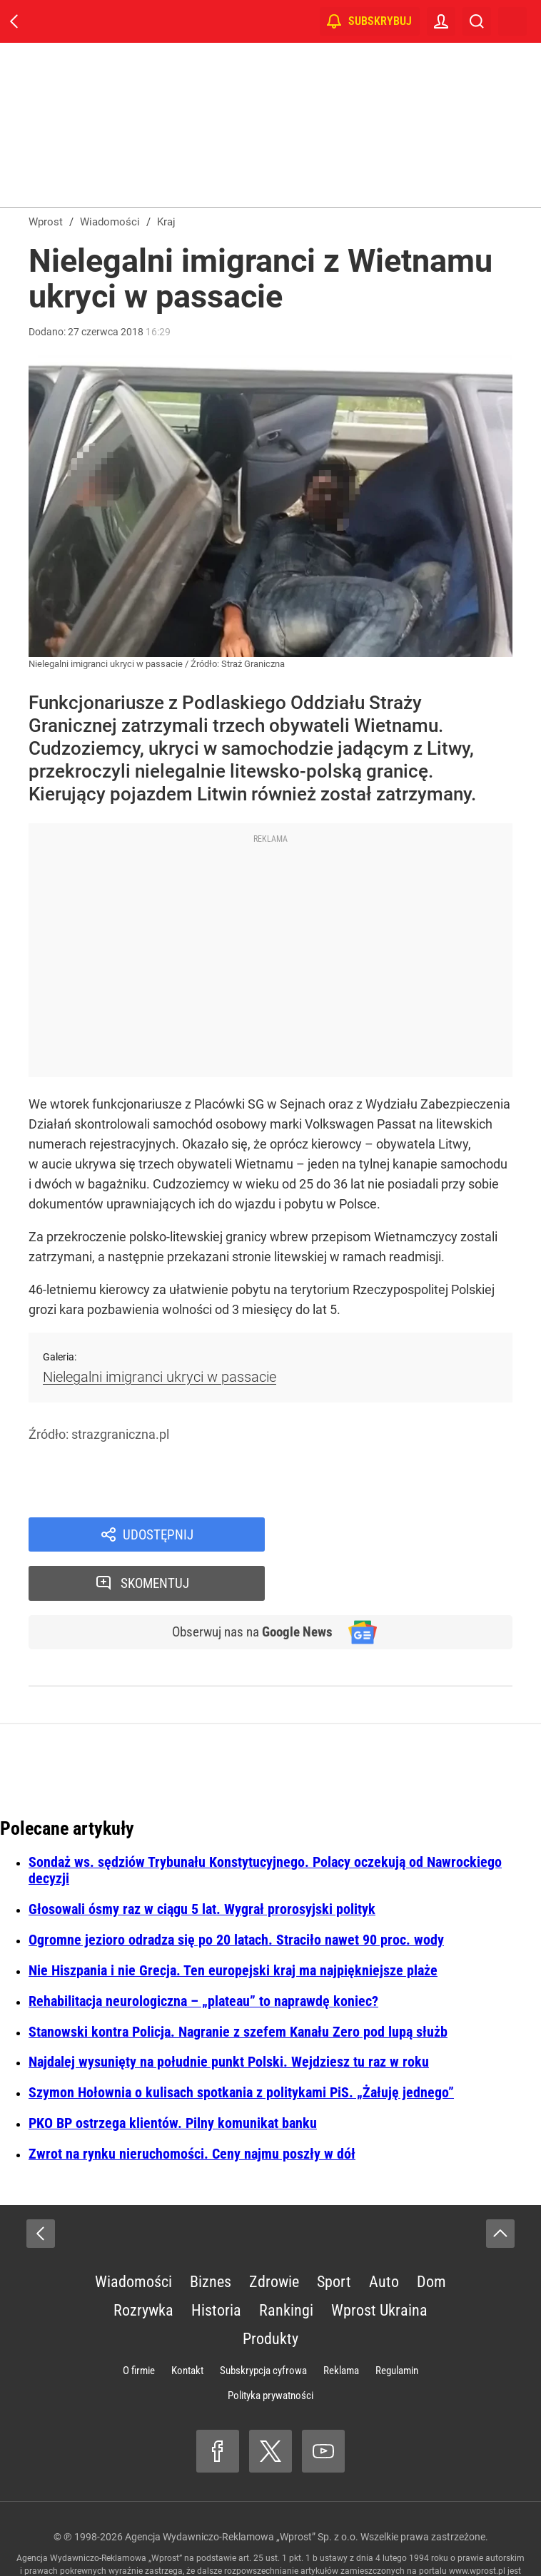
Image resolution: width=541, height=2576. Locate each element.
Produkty (270, 2292)
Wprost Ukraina (379, 2264)
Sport (334, 2235)
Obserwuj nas (248, 1585)
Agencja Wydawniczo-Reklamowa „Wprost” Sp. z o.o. (241, 2490)
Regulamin (396, 2324)
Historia (216, 2264)
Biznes (210, 2235)
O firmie (139, 2324)
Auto (384, 2235)
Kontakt (187, 2324)
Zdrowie (274, 2235)
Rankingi (286, 2264)
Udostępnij (158, 1535)
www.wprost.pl (477, 2525)
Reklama (341, 2324)
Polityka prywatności (270, 2349)
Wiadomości (133, 2235)
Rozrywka (143, 2264)
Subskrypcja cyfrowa (263, 2324)
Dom (431, 2235)
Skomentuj (407, 1535)
